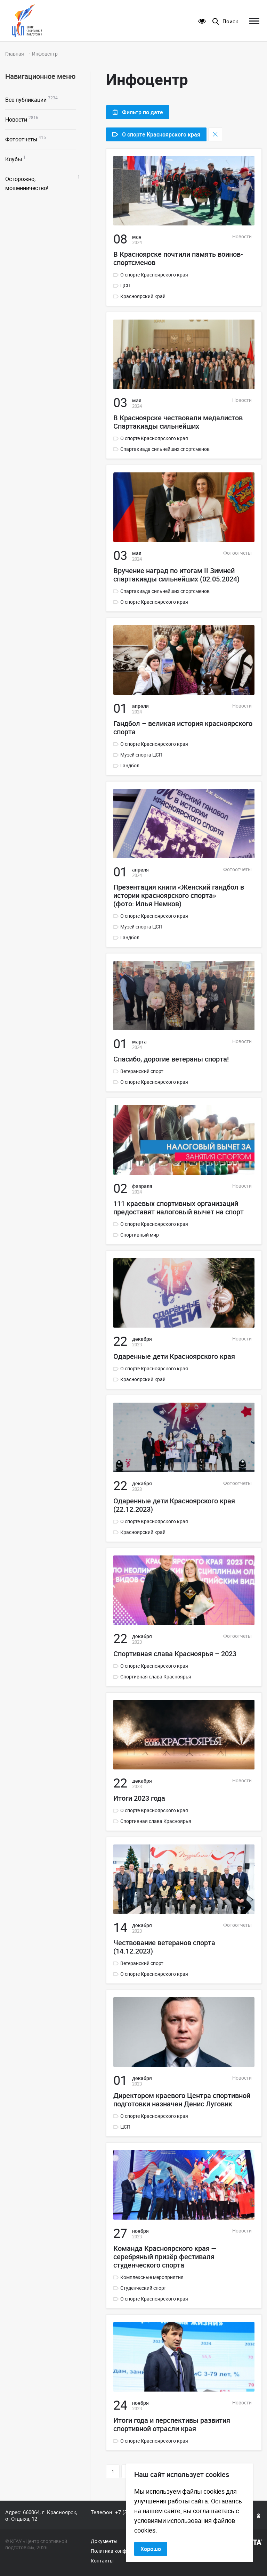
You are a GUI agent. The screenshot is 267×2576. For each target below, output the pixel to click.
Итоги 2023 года (139, 1798)
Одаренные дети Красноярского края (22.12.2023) (174, 1505)
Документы (104, 2541)
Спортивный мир (139, 1235)
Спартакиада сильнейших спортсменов (165, 449)
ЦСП (125, 285)
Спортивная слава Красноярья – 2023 (174, 1654)
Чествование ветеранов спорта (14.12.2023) (164, 1947)
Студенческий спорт (143, 2288)
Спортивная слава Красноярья (155, 1676)
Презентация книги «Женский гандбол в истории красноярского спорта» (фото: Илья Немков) (178, 895)
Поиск (230, 21)
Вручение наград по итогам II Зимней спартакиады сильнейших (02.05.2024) (176, 575)
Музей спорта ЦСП (141, 755)
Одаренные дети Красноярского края (174, 1356)
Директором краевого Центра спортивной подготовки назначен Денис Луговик (181, 2099)
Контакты (102, 2561)
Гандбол (129, 765)
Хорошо (150, 2549)
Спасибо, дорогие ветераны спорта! (171, 1059)
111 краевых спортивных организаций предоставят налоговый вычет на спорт (178, 1207)
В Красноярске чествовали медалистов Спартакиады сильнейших (178, 422)
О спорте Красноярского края (154, 275)
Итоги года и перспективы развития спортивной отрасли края (171, 2424)
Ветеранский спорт (141, 1071)
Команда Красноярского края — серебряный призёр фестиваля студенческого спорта (165, 2256)
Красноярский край (142, 296)
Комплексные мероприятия (152, 2277)
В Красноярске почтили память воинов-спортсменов (178, 258)
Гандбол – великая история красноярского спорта (182, 727)
